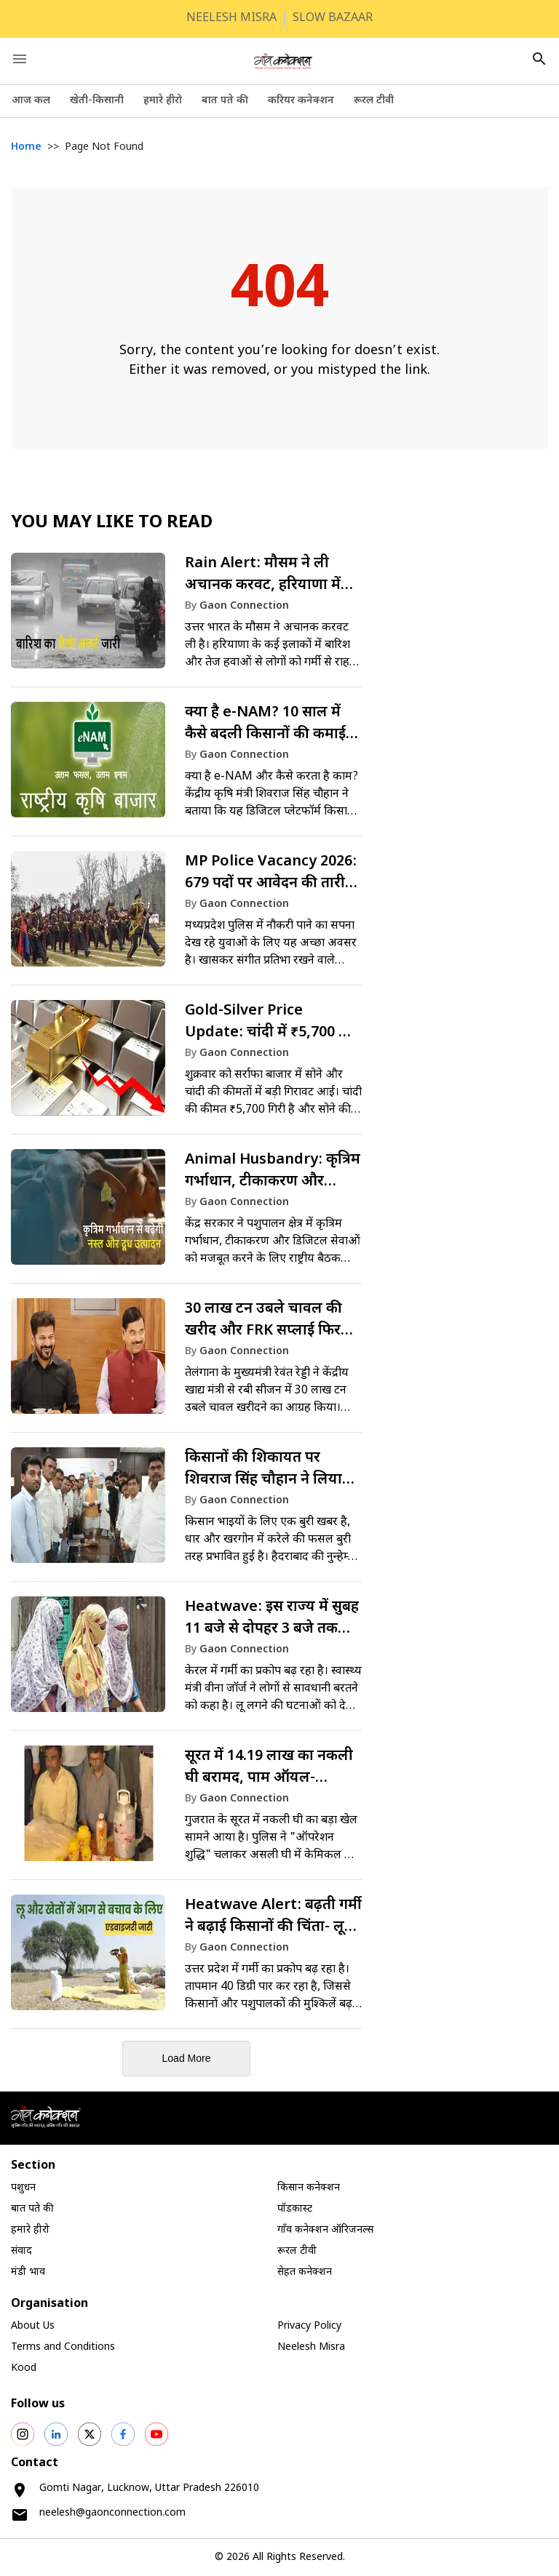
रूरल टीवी (374, 101)
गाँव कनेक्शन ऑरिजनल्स (325, 2230)
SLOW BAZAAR (333, 18)
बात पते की (225, 101)
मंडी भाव (28, 2272)
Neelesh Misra (311, 2347)
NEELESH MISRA (231, 18)
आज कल (31, 101)
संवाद (21, 2251)
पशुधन (23, 2188)
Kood (23, 2368)
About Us (33, 2326)
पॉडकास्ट (294, 2209)
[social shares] (22, 2434)
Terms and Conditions (63, 2347)
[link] (186, 617)
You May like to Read (112, 523)
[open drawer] (19, 59)
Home (26, 147)
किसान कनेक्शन (308, 2188)
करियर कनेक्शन (301, 101)
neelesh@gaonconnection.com (112, 2513)
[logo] (283, 61)
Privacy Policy (309, 2326)
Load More (186, 2058)
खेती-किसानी (97, 101)
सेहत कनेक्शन (304, 2272)
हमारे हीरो (162, 101)
